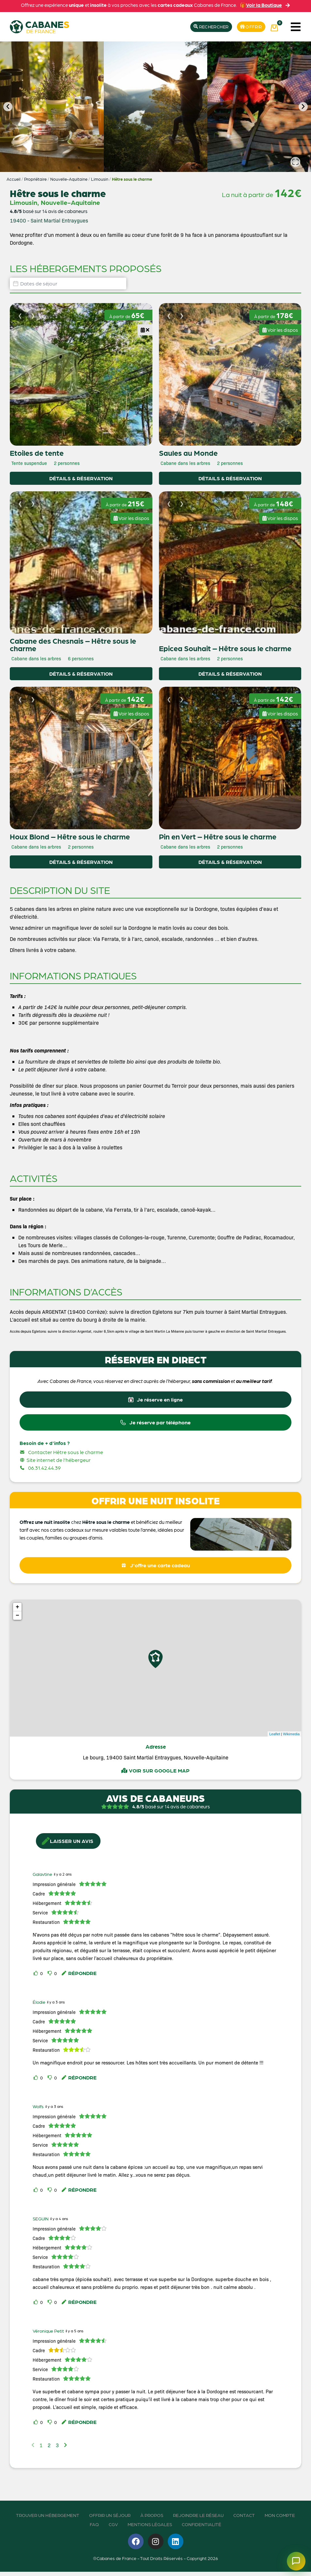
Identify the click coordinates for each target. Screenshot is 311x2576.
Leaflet (274, 1738)
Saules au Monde (188, 452)
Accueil (14, 179)
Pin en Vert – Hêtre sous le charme (217, 836)
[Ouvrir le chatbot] (292, 2557)
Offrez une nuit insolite (45, 1525)
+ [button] (17, 1612)
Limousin (99, 179)
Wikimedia (291, 1738)
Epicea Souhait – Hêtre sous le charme (225, 648)
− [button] (17, 1620)
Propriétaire (35, 179)
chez (100, 1525)
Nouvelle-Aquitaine (68, 179)
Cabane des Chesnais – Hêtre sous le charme (73, 644)
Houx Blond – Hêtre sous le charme (70, 836)
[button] (295, 27)
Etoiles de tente (37, 452)
